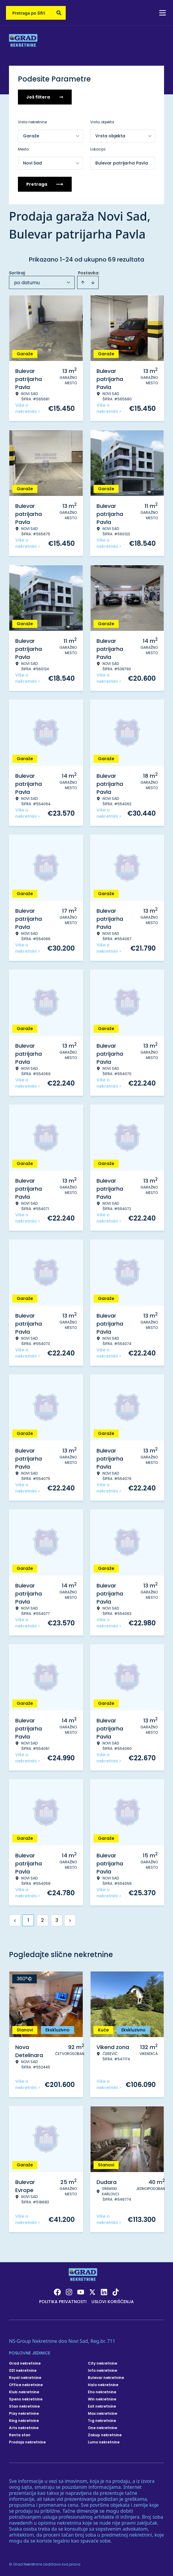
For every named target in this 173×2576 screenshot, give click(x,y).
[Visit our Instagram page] (69, 2292)
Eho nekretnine (102, 2392)
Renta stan (19, 2435)
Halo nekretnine (103, 2385)
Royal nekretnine (25, 2377)
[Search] (59, 13)
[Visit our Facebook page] (57, 2292)
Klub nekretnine (24, 2392)
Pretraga (44, 184)
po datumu (27, 282)
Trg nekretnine (102, 2420)
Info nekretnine (102, 2370)
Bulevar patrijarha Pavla (121, 163)
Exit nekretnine (102, 2406)
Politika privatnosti (63, 2302)
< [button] (15, 1920)
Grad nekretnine (25, 2363)
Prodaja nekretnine (27, 2442)
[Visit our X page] (92, 2292)
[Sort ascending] (82, 282)
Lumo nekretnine (104, 2442)
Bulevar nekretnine (106, 2377)
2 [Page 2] (42, 1920)
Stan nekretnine (24, 2406)
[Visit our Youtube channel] (80, 2292)
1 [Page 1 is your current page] (28, 1920)
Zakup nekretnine (105, 2435)
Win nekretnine (102, 2399)
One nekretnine (102, 2428)
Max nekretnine (102, 2413)
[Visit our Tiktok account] (115, 2292)
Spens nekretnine (25, 2399)
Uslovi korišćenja (112, 2302)
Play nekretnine (24, 2413)
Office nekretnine (26, 2385)
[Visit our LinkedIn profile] (104, 2292)
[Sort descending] (92, 282)
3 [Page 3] (56, 1920)
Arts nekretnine (24, 2428)
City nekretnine (102, 2363)
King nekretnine (24, 2420)
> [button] (70, 1920)
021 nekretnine (22, 2370)
